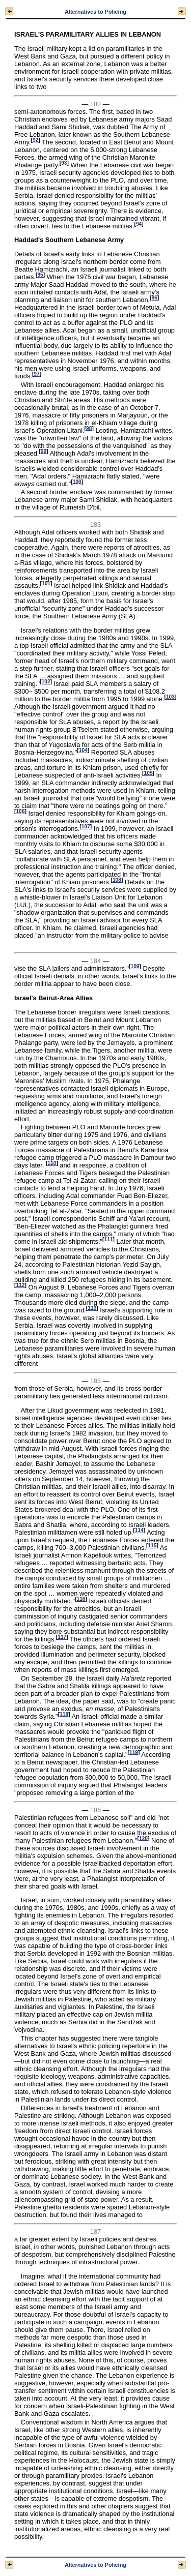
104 (83, 750)
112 (20, 1285)
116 (80, 1599)
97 (36, 374)
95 (40, 275)
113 (92, 1308)
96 (154, 298)
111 (108, 1239)
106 (20, 811)
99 (43, 451)
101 (46, 583)
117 (62, 1637)
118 (64, 1714)
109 (134, 966)
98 (89, 428)
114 (139, 1530)
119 (133, 1752)
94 (139, 223)
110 (51, 1163)
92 (35, 139)
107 (85, 826)
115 (152, 1545)
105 (148, 773)
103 (170, 697)
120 (143, 1838)
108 (117, 880)
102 (46, 681)
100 (77, 481)
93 (64, 162)
